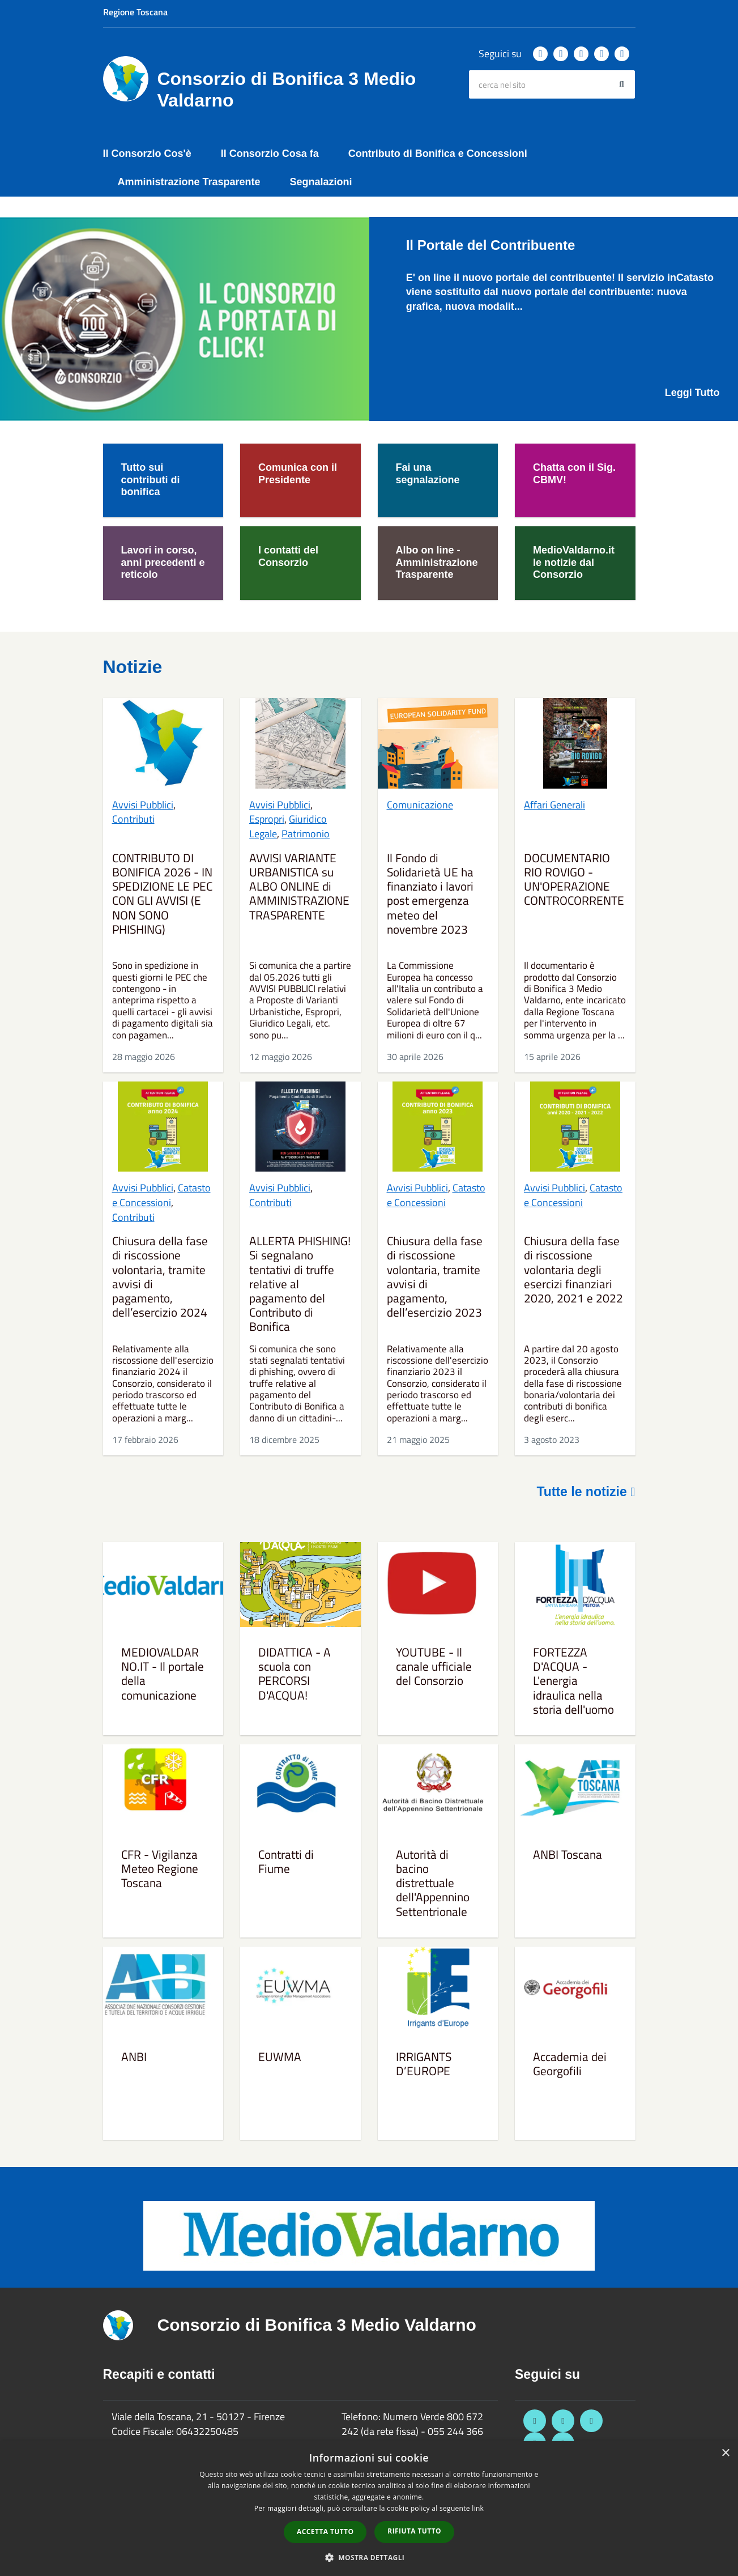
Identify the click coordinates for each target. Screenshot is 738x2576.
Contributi (133, 819)
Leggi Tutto (692, 392)
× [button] (725, 2453)
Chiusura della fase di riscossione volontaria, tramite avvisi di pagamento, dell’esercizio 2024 (160, 1277)
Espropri (266, 819)
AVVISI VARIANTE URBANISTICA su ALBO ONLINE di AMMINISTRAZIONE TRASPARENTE (299, 887)
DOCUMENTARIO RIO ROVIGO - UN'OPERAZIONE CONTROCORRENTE (574, 880)
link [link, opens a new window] (478, 2508)
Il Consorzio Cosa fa (270, 153)
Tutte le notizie (585, 1491)
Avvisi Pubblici (142, 804)
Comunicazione (420, 804)
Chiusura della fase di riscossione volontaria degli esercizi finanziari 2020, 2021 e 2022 (573, 1270)
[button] (369, 2557)
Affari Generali (554, 804)
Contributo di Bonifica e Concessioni (437, 153)
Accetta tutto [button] (325, 2531)
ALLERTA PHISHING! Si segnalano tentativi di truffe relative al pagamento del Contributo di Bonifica (300, 1284)
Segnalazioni (321, 182)
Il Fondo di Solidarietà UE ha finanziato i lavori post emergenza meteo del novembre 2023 (430, 894)
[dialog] (369, 2508)
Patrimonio (305, 833)
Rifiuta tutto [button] (414, 2531)
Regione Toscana (135, 12)
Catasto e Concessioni (161, 1195)
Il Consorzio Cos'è (147, 153)
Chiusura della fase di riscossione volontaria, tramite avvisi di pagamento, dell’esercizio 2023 (435, 1277)
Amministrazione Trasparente (189, 182)
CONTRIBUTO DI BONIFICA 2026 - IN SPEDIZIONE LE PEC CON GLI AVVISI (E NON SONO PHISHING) (162, 894)
